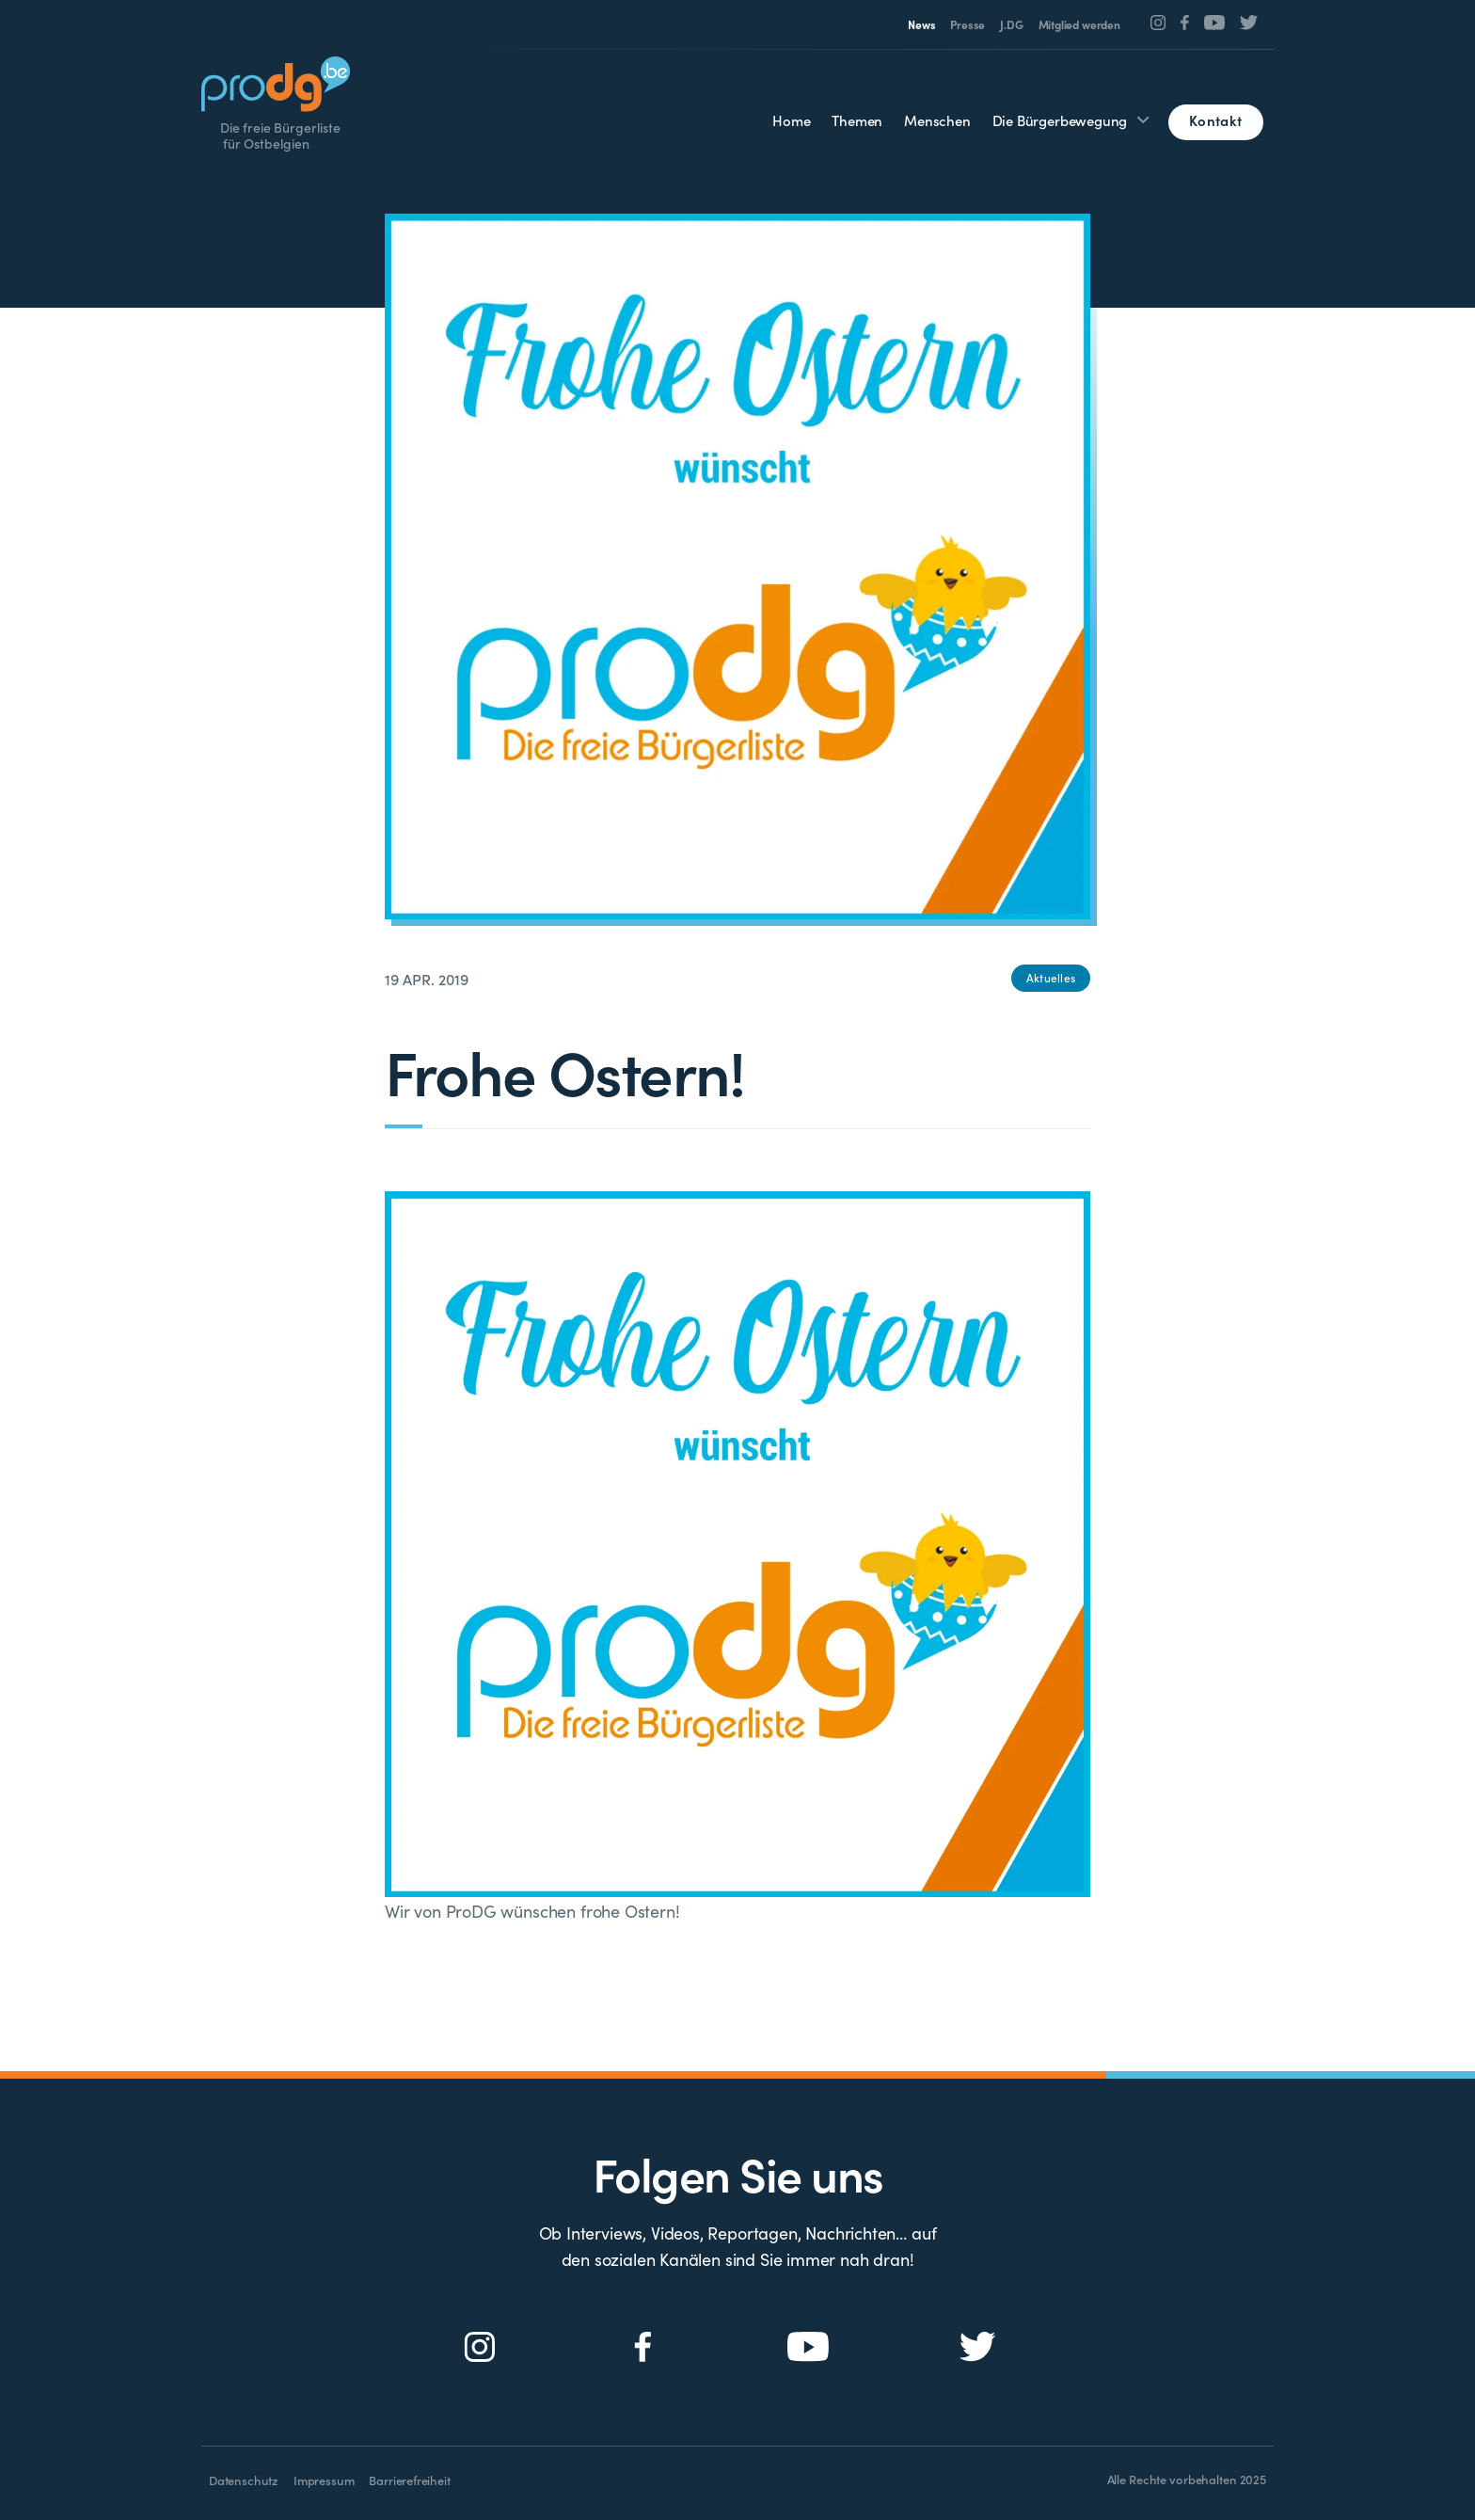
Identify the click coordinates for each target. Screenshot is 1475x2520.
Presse (967, 24)
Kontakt (1215, 120)
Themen (857, 120)
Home (791, 120)
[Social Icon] (1158, 22)
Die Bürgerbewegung (1060, 120)
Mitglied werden (1079, 24)
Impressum (323, 2480)
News (921, 24)
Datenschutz (243, 2480)
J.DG (1011, 24)
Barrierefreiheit (409, 2480)
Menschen (937, 120)
